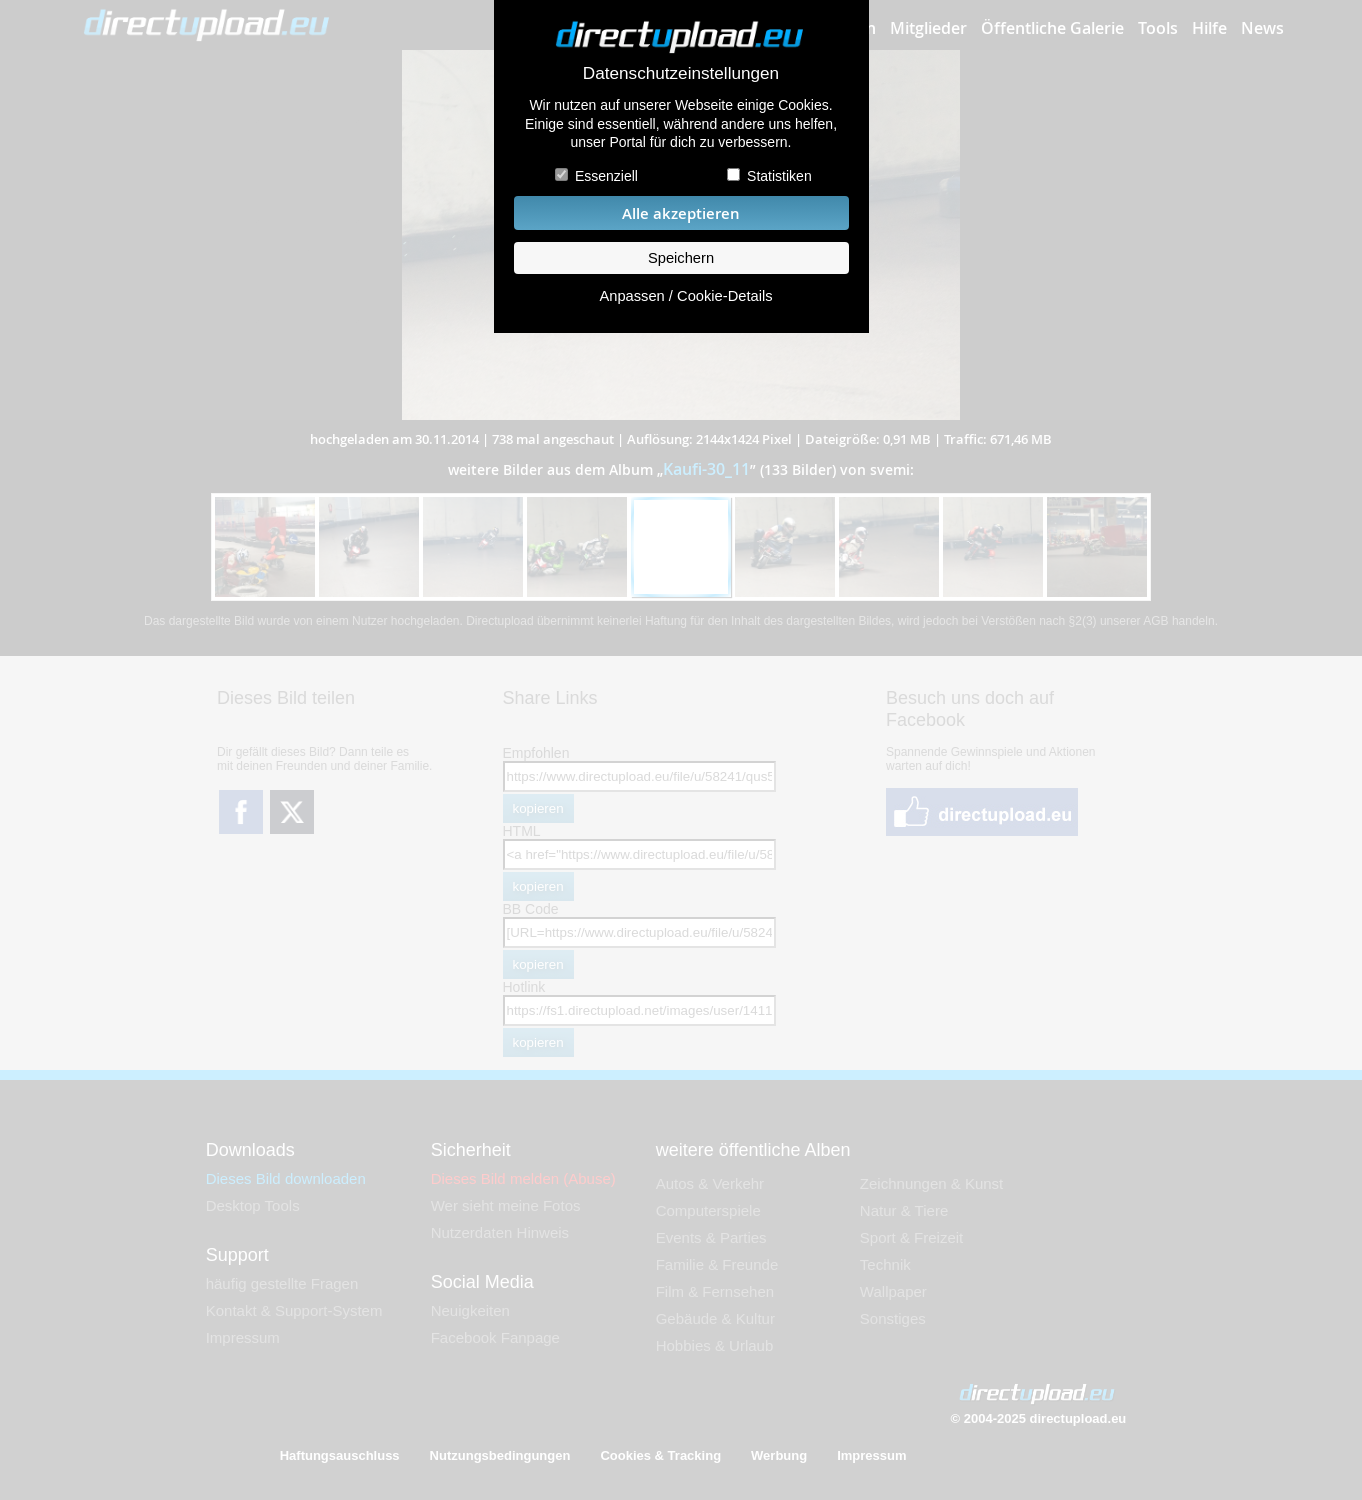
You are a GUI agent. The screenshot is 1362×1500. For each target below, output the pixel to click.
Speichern (681, 258)
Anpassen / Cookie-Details (685, 296)
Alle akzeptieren (681, 213)
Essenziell (606, 176)
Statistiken (779, 176)
